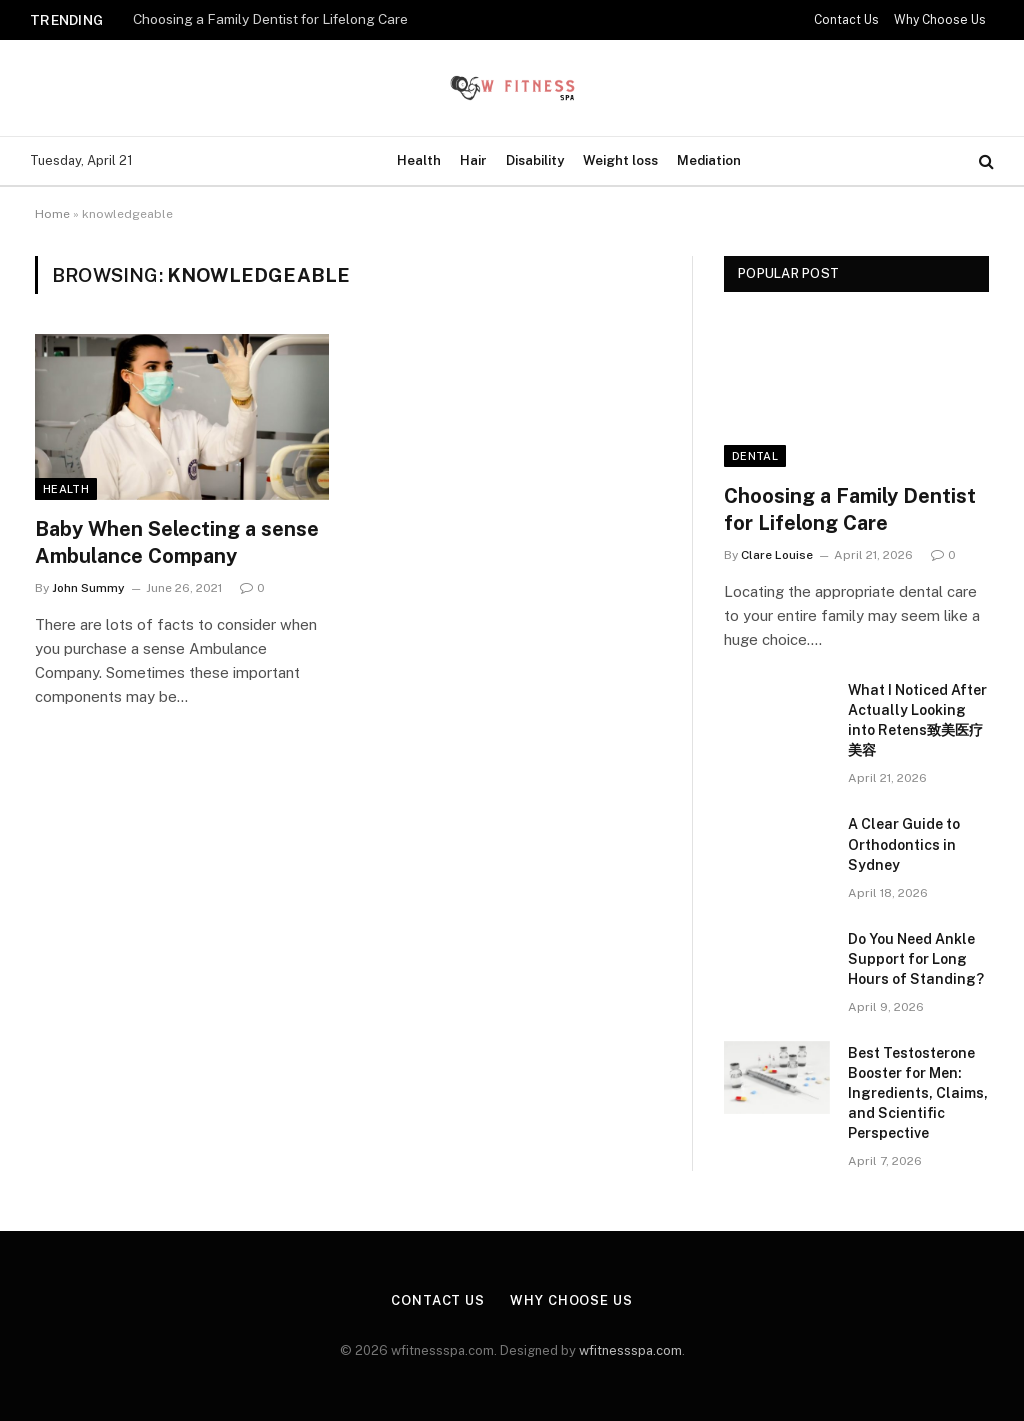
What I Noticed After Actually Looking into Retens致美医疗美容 (917, 720)
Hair (473, 160)
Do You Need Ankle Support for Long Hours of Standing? (916, 959)
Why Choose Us (940, 20)
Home (52, 214)
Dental (755, 456)
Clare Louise (777, 555)
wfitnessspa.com (630, 1350)
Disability (535, 160)
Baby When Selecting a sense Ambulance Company (177, 542)
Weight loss (620, 160)
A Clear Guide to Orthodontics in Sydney (904, 844)
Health (419, 160)
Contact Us (846, 20)
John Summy (88, 588)
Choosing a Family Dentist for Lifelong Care (270, 19)
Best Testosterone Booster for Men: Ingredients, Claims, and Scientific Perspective (918, 1093)
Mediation (709, 160)
